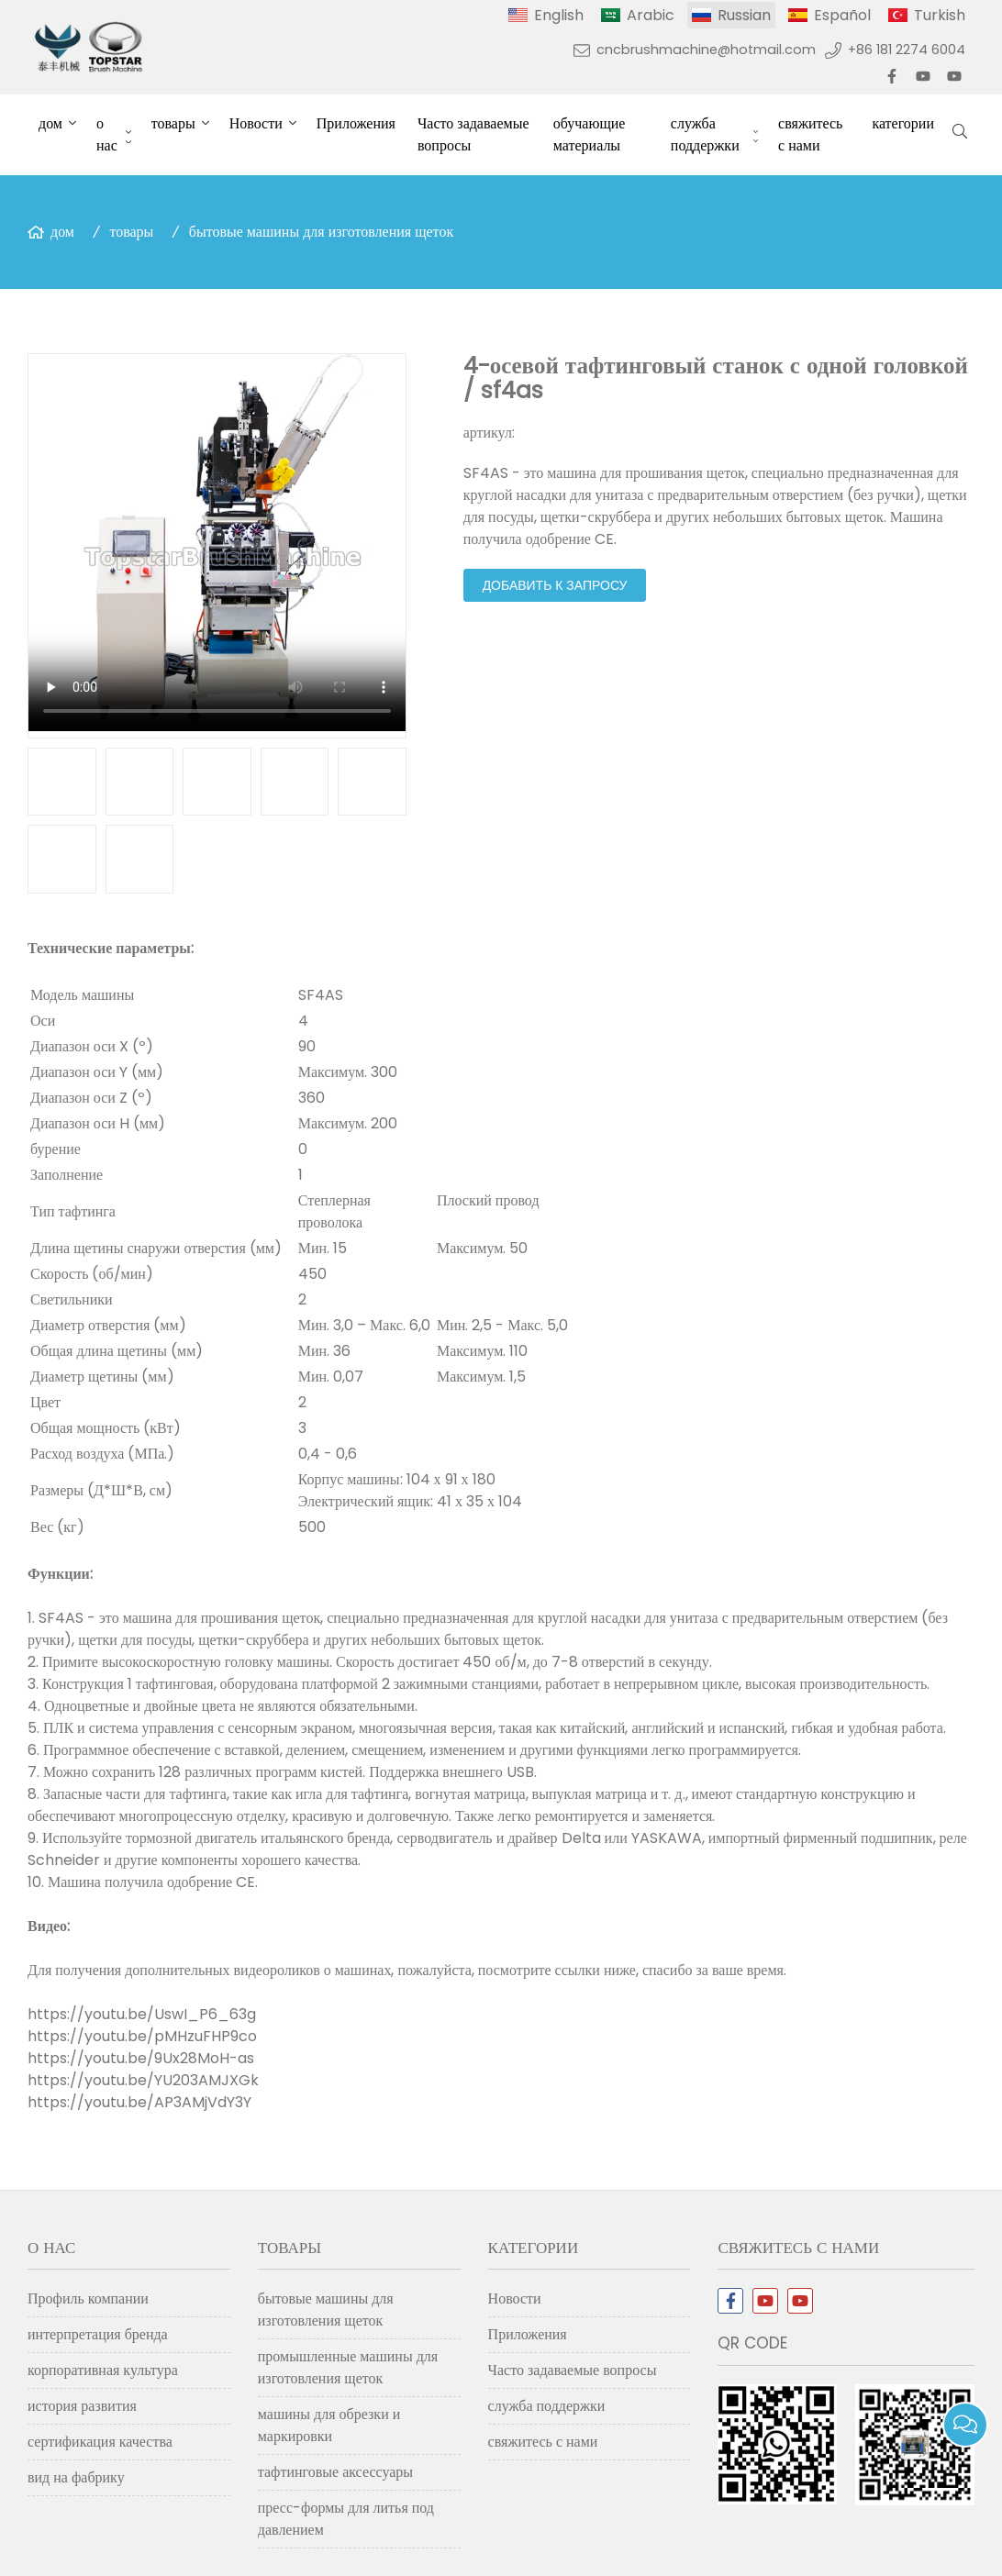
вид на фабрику (76, 2477)
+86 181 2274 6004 (906, 49)
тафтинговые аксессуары (335, 2471)
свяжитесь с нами (810, 134)
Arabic (650, 15)
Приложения (356, 123)
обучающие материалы (589, 134)
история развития (82, 2405)
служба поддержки (705, 134)
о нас (106, 134)
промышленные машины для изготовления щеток (348, 2367)
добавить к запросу (555, 585)
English (559, 15)
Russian (744, 15)
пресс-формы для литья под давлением (346, 2518)
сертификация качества (100, 2441)
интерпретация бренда (98, 2334)
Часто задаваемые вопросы (473, 134)
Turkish (939, 15)
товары (173, 123)
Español (842, 15)
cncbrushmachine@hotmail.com (706, 49)
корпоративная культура (103, 2370)
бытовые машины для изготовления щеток (321, 231)
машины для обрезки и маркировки (329, 2425)
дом (50, 123)
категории (903, 123)
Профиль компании (88, 2298)
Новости (256, 123)
